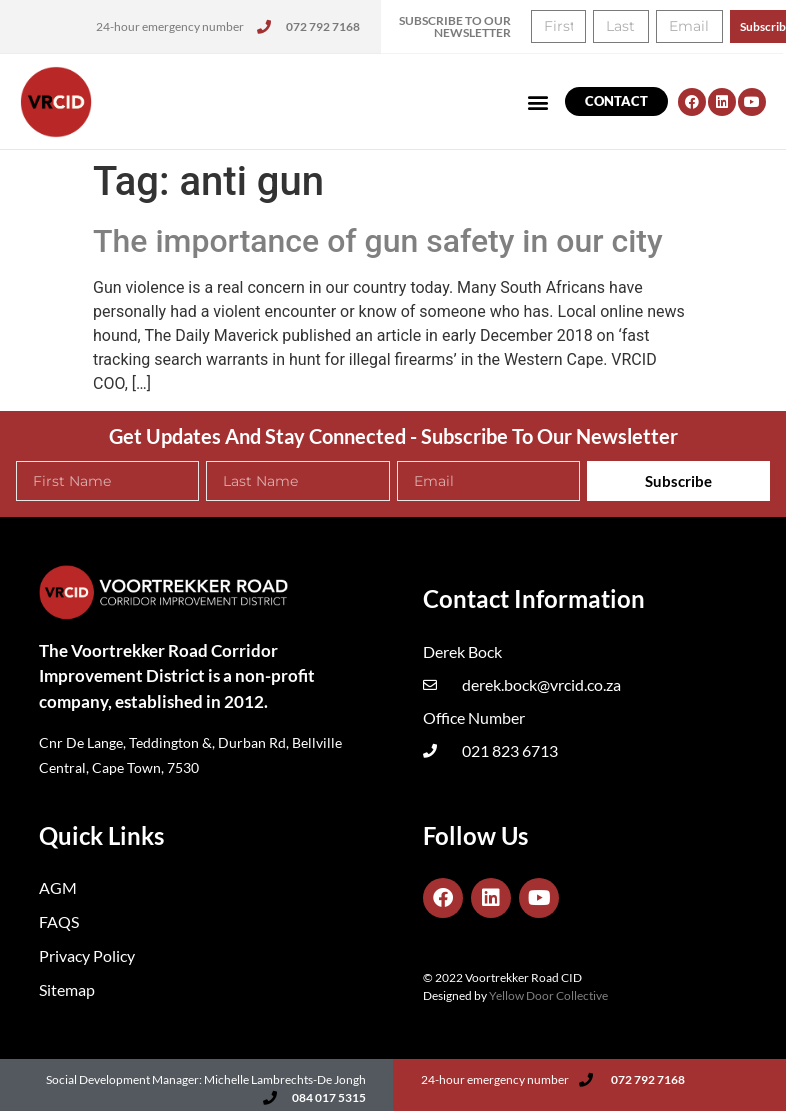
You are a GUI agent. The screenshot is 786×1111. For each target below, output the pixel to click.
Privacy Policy (87, 955)
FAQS (59, 921)
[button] (538, 101)
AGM (58, 887)
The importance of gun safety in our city (378, 241)
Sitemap (67, 989)
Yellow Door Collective (548, 995)
